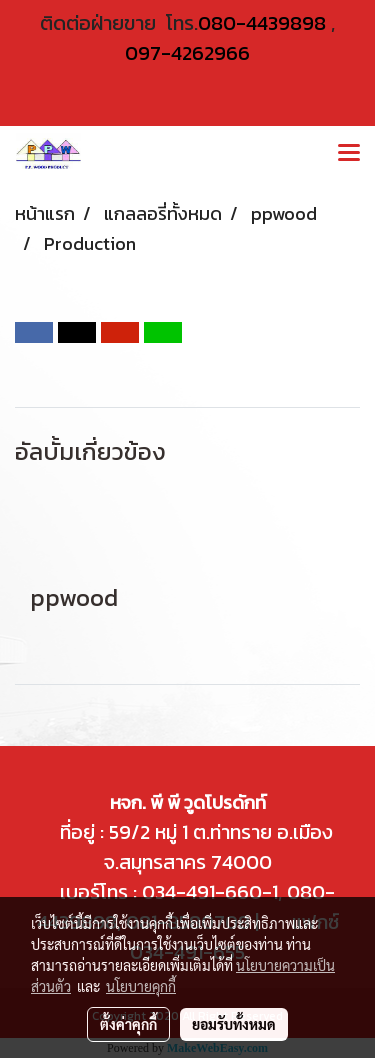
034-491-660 (199, 892)
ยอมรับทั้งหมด (234, 1024)
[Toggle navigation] (349, 154)
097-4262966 (187, 53)
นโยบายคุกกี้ (141, 986)
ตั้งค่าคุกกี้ (128, 1024)
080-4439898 (262, 23)
